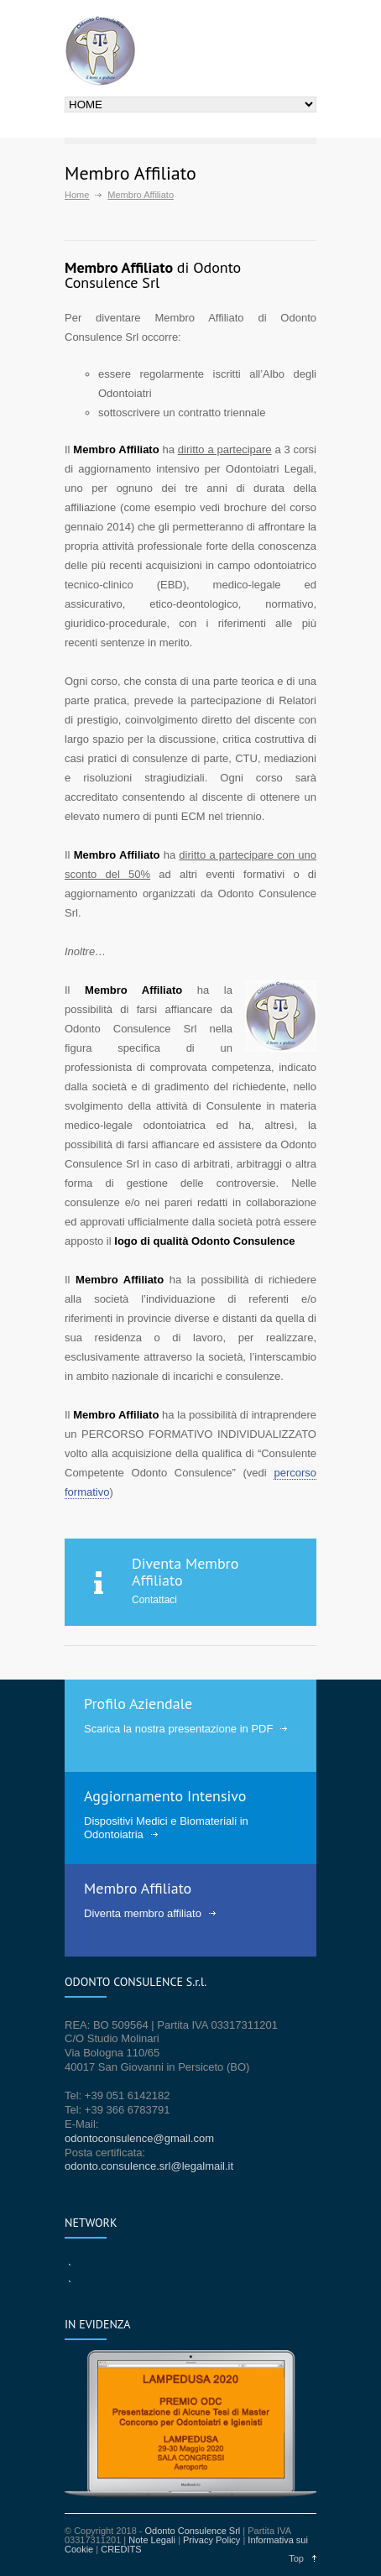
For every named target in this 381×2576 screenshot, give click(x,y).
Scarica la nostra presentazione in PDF (178, 1728)
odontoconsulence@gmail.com (139, 2138)
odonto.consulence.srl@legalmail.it (149, 2166)
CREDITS (121, 2549)
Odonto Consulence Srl (193, 2531)
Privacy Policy (211, 2540)
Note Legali (151, 2540)
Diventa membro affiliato (142, 1913)
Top (296, 2558)
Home (77, 195)
